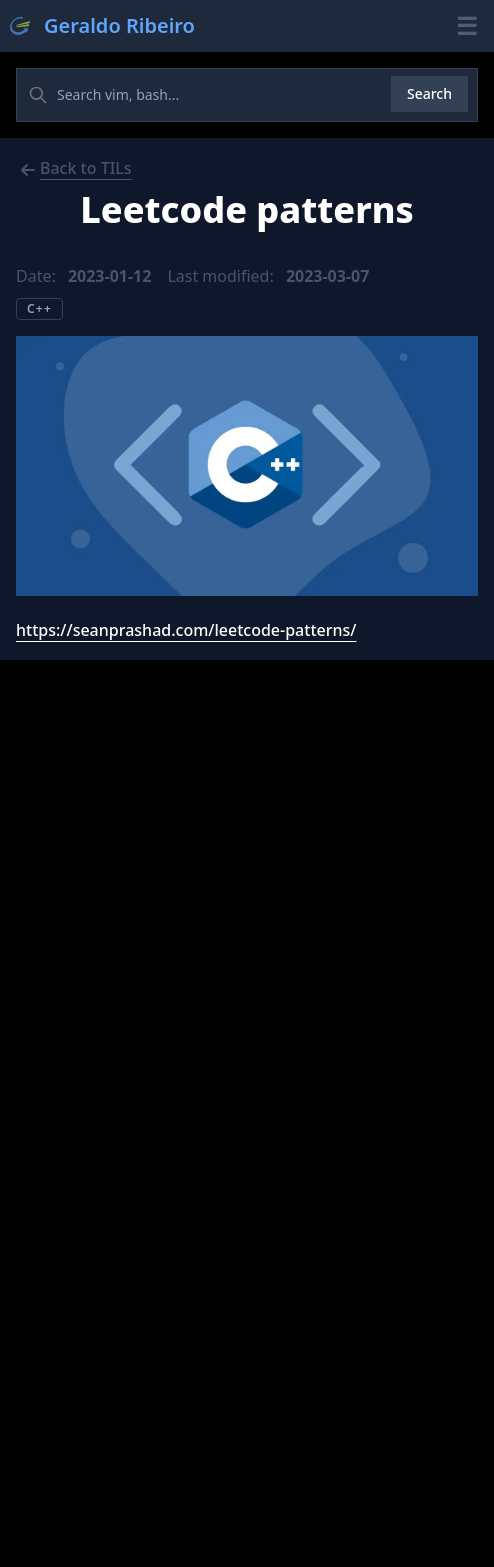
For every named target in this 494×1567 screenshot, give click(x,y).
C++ (39, 308)
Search (429, 93)
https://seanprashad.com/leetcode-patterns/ (186, 630)
